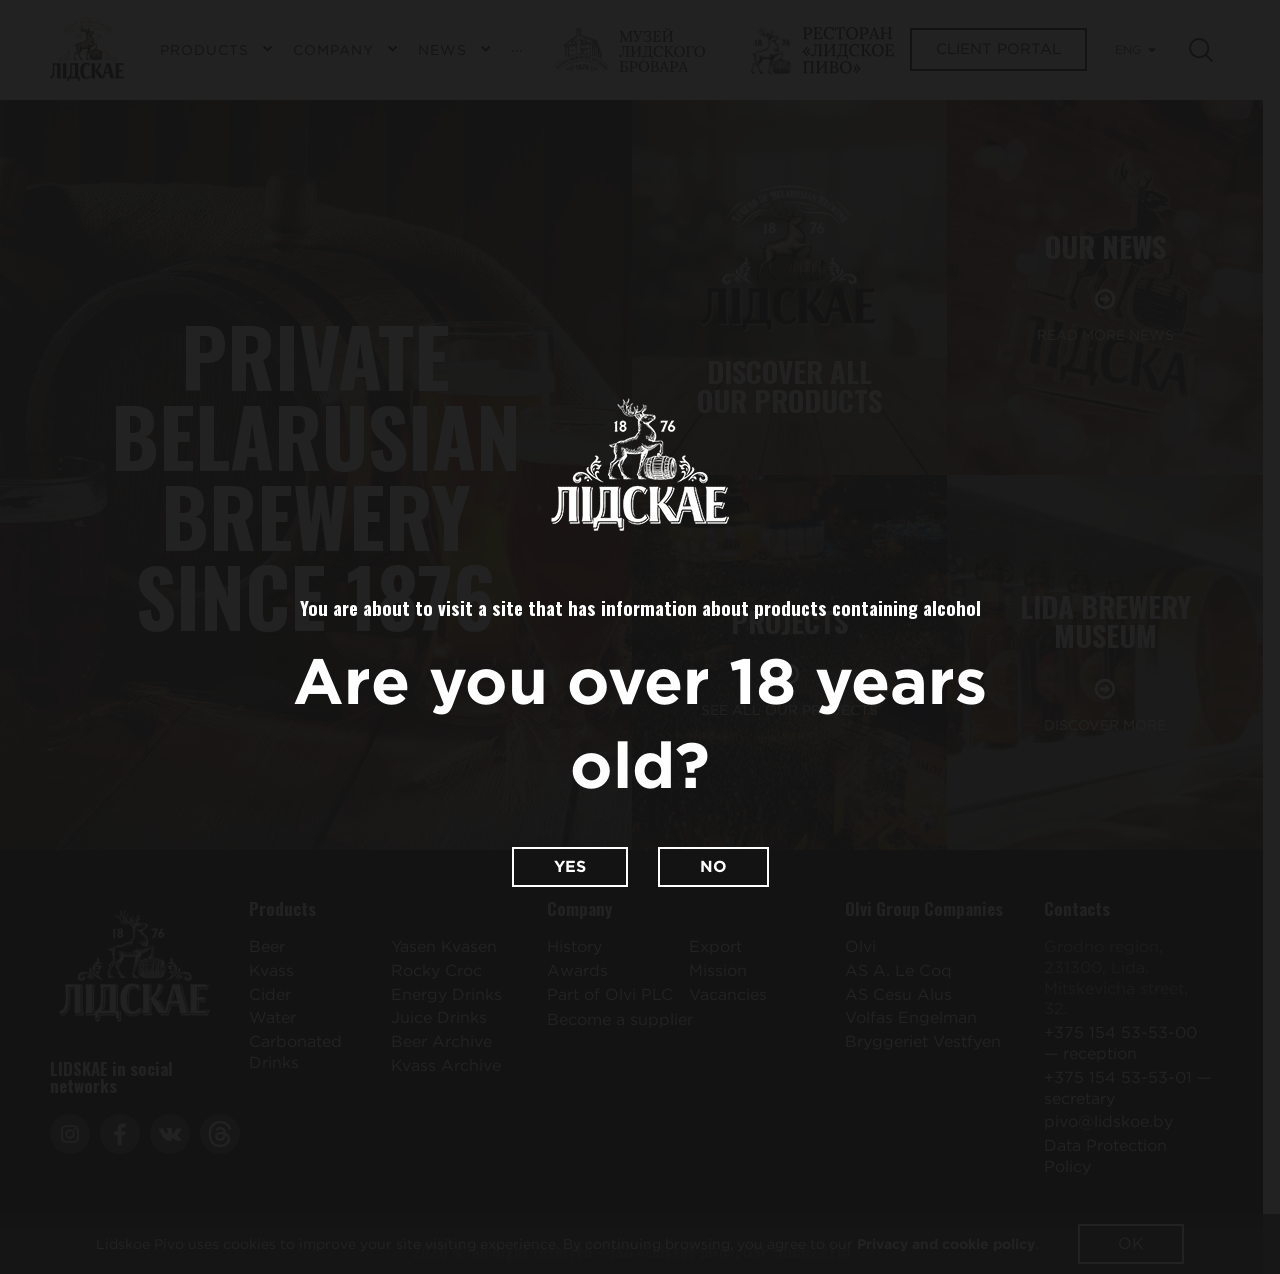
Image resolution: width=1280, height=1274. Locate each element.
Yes (570, 866)
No (713, 866)
